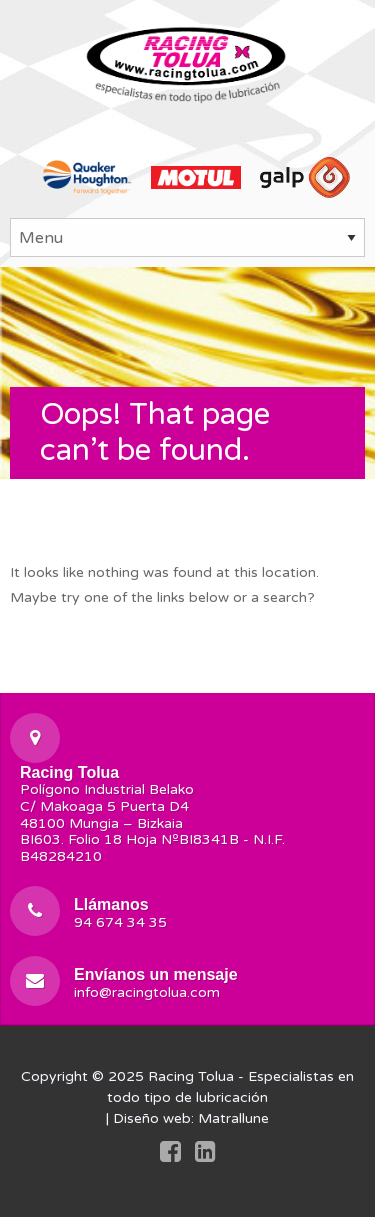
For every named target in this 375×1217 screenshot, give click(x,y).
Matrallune (233, 1118)
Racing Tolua (191, 1076)
